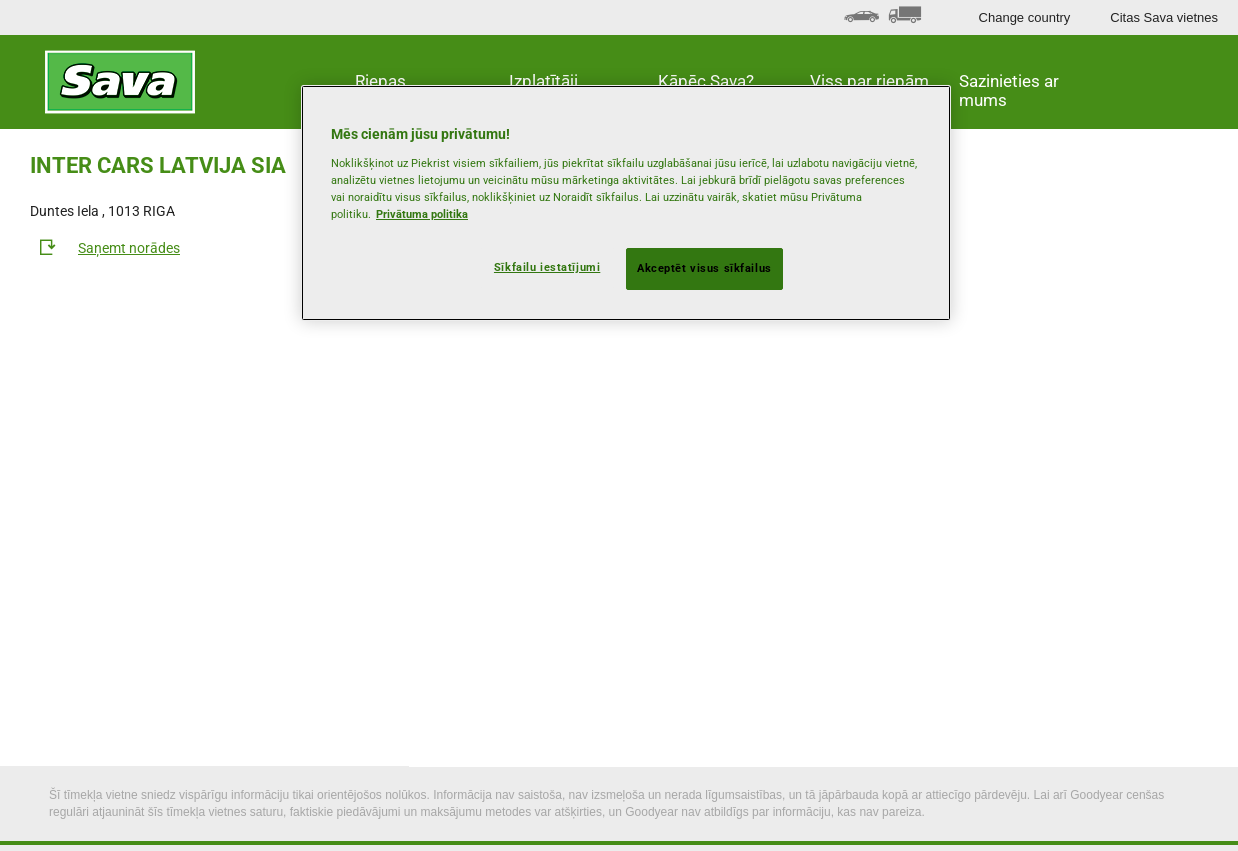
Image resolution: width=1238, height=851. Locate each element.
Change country (1025, 17)
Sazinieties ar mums (1009, 90)
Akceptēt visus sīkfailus (704, 268)
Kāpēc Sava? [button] (706, 81)
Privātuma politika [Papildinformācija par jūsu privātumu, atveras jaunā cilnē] (422, 214)
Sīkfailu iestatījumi (547, 267)
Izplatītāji (543, 81)
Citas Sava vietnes (1164, 17)
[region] (626, 203)
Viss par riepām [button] (869, 81)
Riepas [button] (380, 81)
